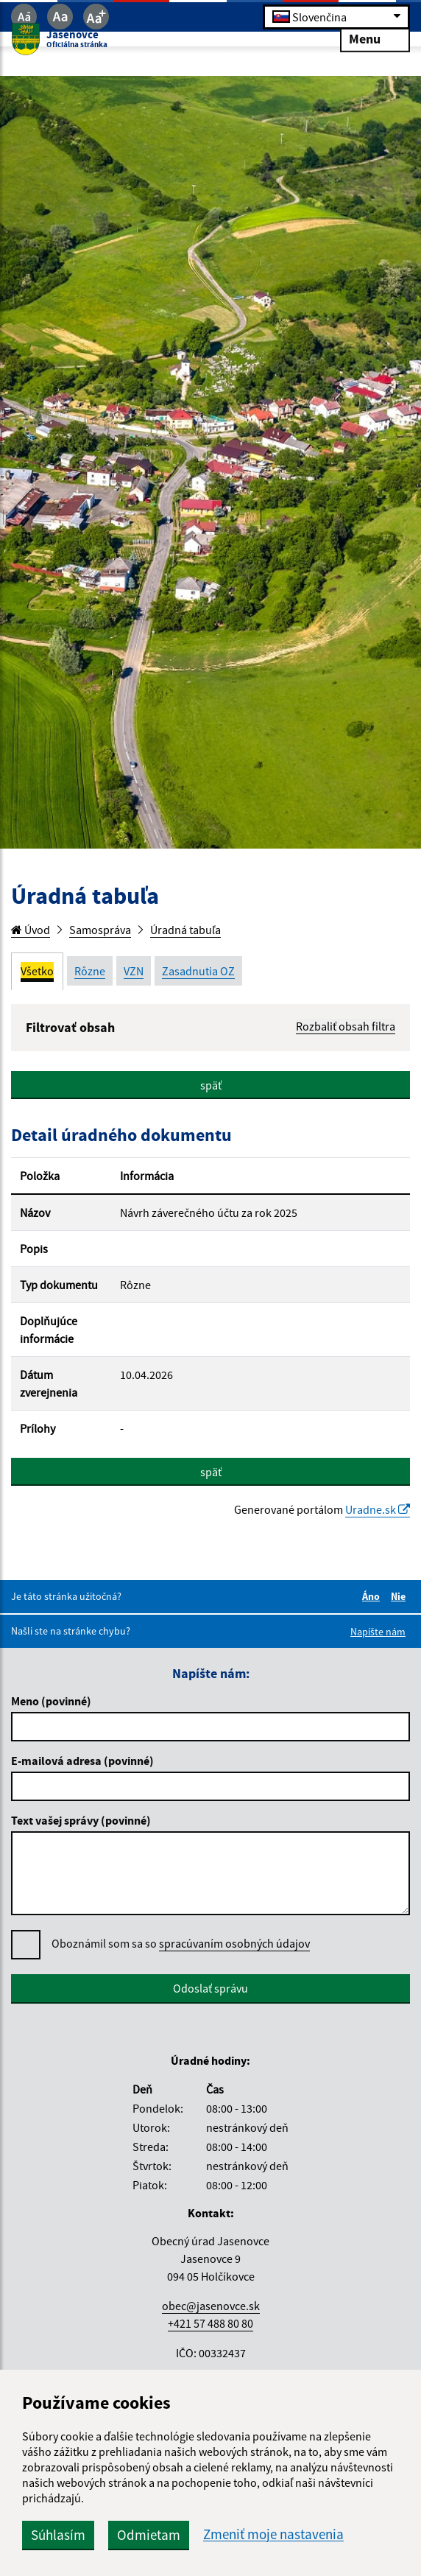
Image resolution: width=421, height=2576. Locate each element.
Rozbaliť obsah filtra (345, 1026)
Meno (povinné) (51, 1701)
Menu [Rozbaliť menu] (375, 37)
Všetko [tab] (37, 971)
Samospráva (100, 929)
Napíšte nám (378, 1631)
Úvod (30, 929)
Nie (400, 1596)
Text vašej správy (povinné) (81, 1820)
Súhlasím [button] (58, 2535)
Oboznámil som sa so (181, 1943)
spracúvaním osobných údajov (234, 1943)
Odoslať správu (210, 1988)
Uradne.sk (377, 1509)
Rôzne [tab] (89, 971)
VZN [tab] (134, 971)
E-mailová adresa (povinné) (82, 1760)
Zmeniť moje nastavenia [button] (273, 2534)
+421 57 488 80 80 (210, 2323)
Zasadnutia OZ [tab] (198, 971)
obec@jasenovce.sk (211, 2305)
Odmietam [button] (148, 2535)
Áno (373, 1596)
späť (211, 1085)
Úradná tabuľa (185, 929)
